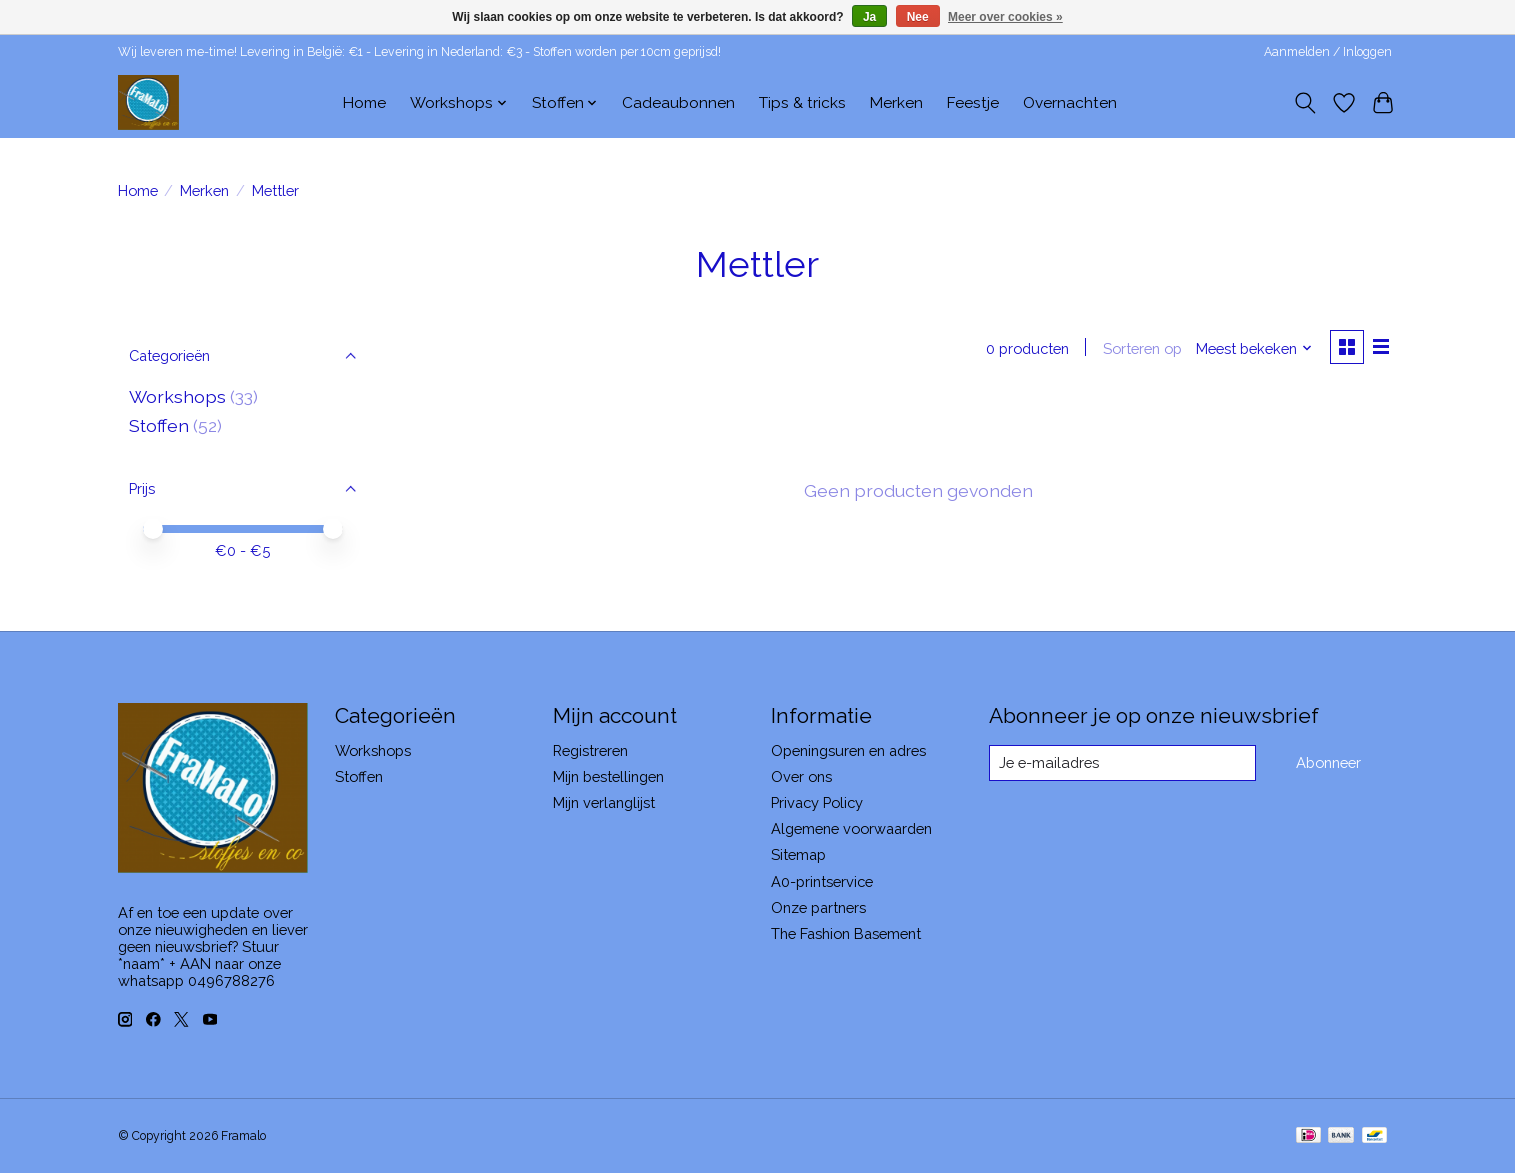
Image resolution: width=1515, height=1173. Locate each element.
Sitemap (798, 854)
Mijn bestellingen (608, 776)
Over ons (801, 776)
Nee (918, 17)
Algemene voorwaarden (851, 828)
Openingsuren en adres (848, 750)
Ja (869, 17)
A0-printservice (822, 881)
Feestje (973, 103)
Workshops (177, 396)
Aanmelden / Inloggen (1328, 52)
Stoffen (159, 425)
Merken (896, 103)
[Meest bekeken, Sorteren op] (1253, 348)
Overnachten (1070, 103)
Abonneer (1328, 762)
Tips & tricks (802, 103)
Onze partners (818, 907)
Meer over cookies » (1005, 17)
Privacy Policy (817, 802)
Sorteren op (1141, 348)
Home (364, 103)
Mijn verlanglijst (604, 802)
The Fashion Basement (846, 933)
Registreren (590, 750)
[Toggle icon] (1305, 103)
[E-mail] (1121, 763)
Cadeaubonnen (678, 103)
